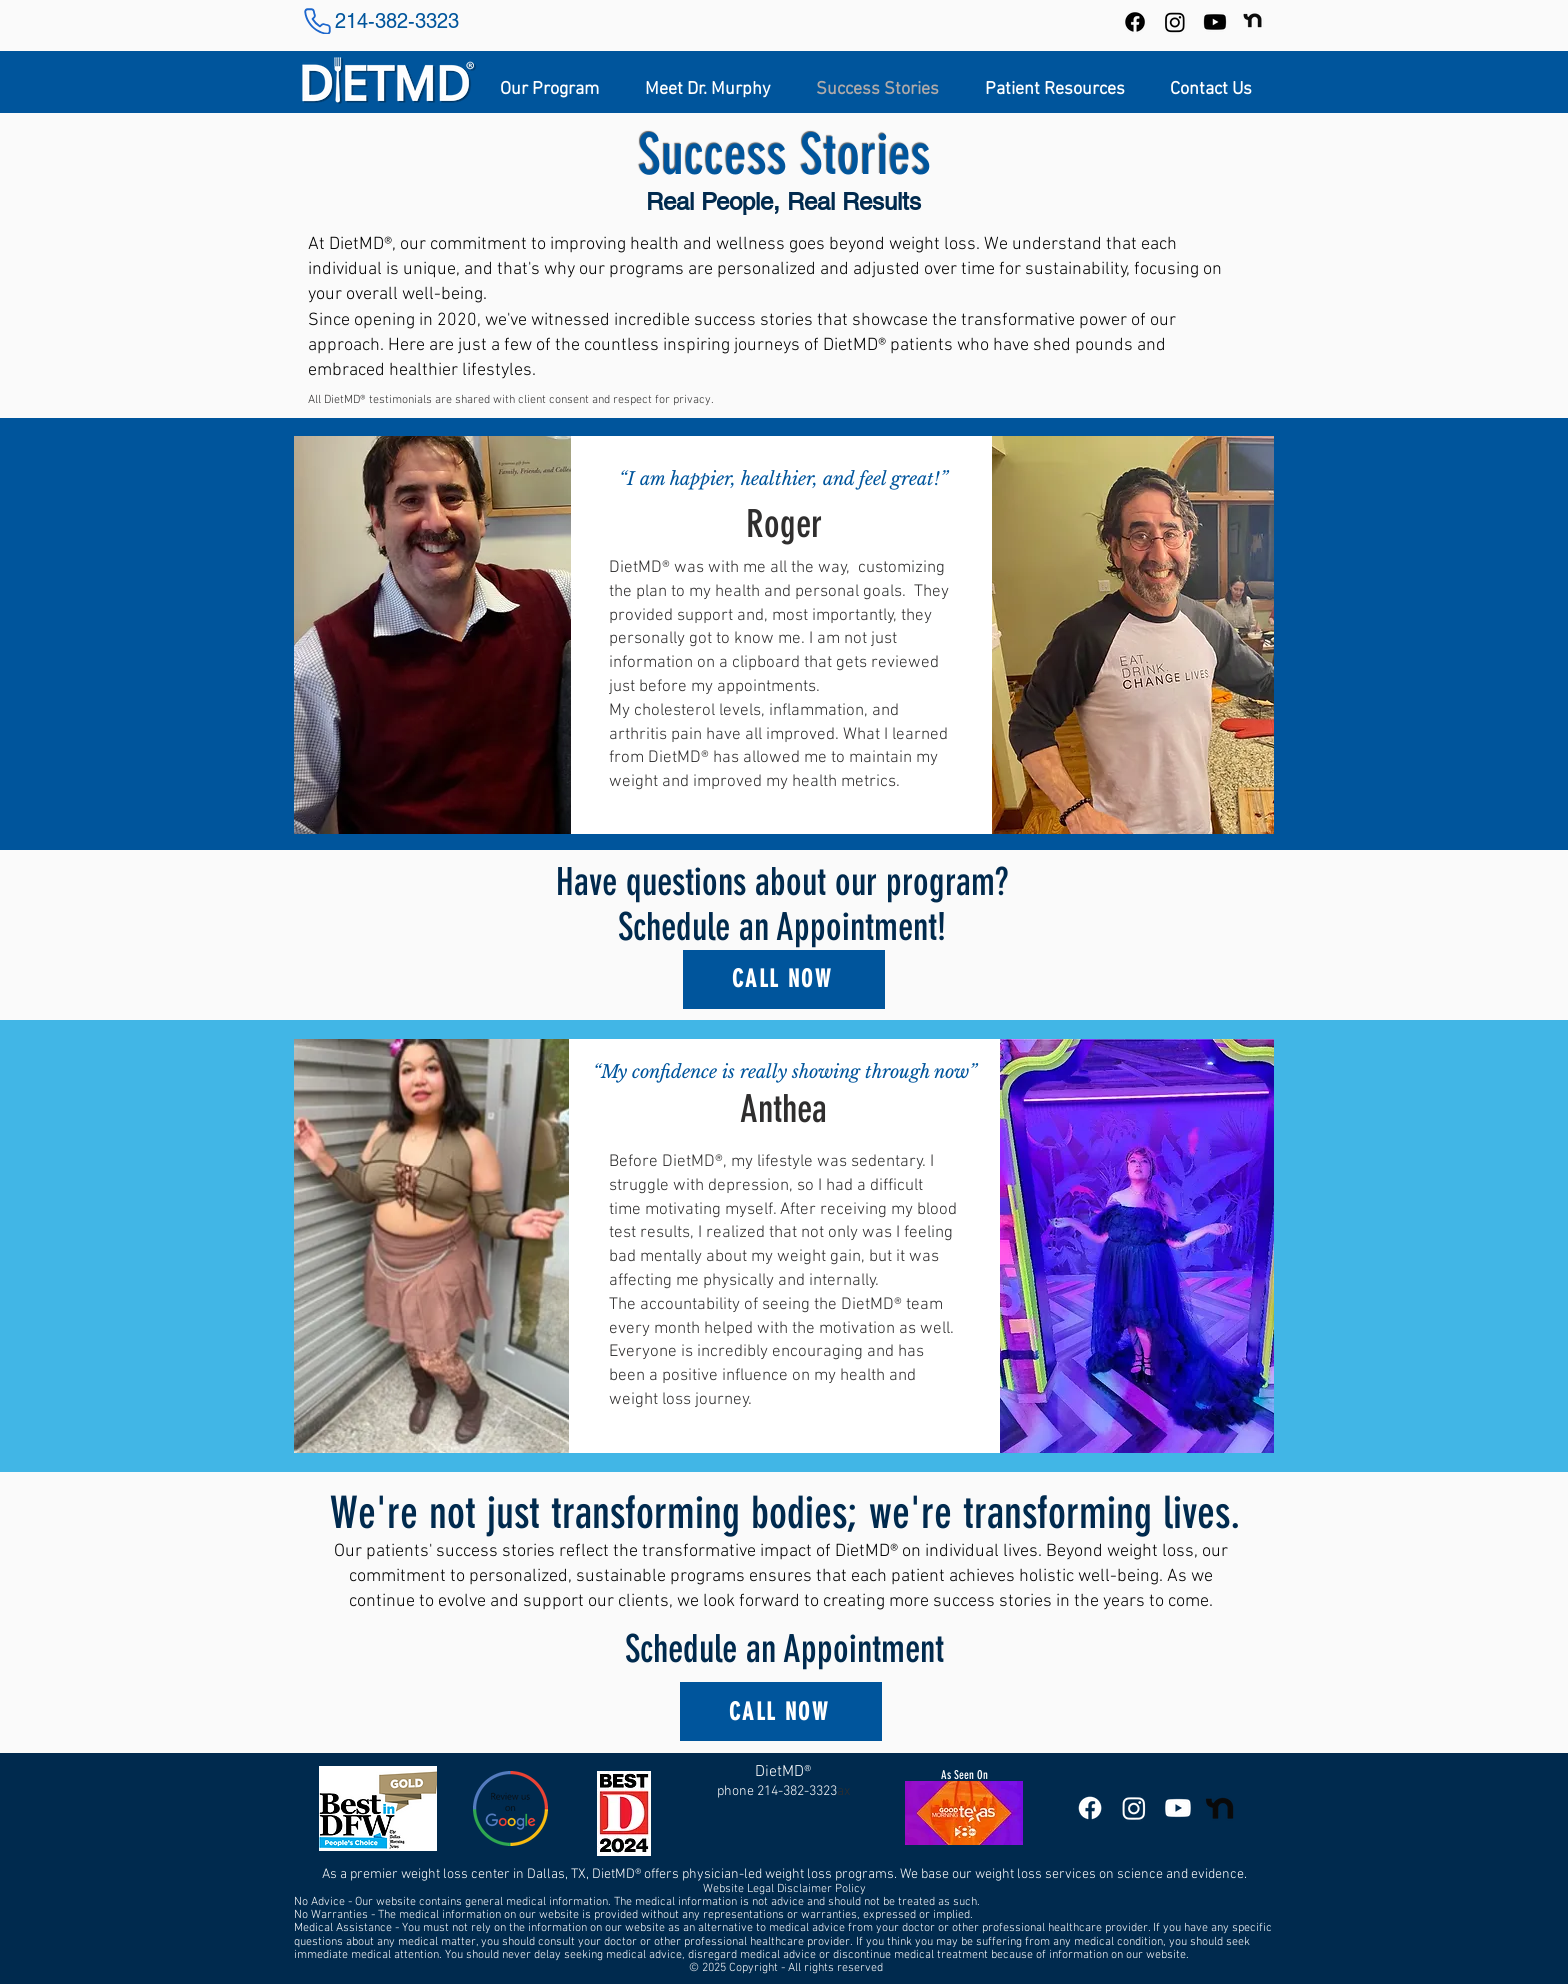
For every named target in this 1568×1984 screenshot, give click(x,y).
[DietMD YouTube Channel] (1215, 22)
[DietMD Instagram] (1134, 1808)
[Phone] (317, 21)
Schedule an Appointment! (782, 927)
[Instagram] (1175, 22)
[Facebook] (1135, 22)
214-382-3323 (397, 21)
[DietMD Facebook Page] (1090, 1808)
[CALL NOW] (784, 979)
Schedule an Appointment (784, 1649)
